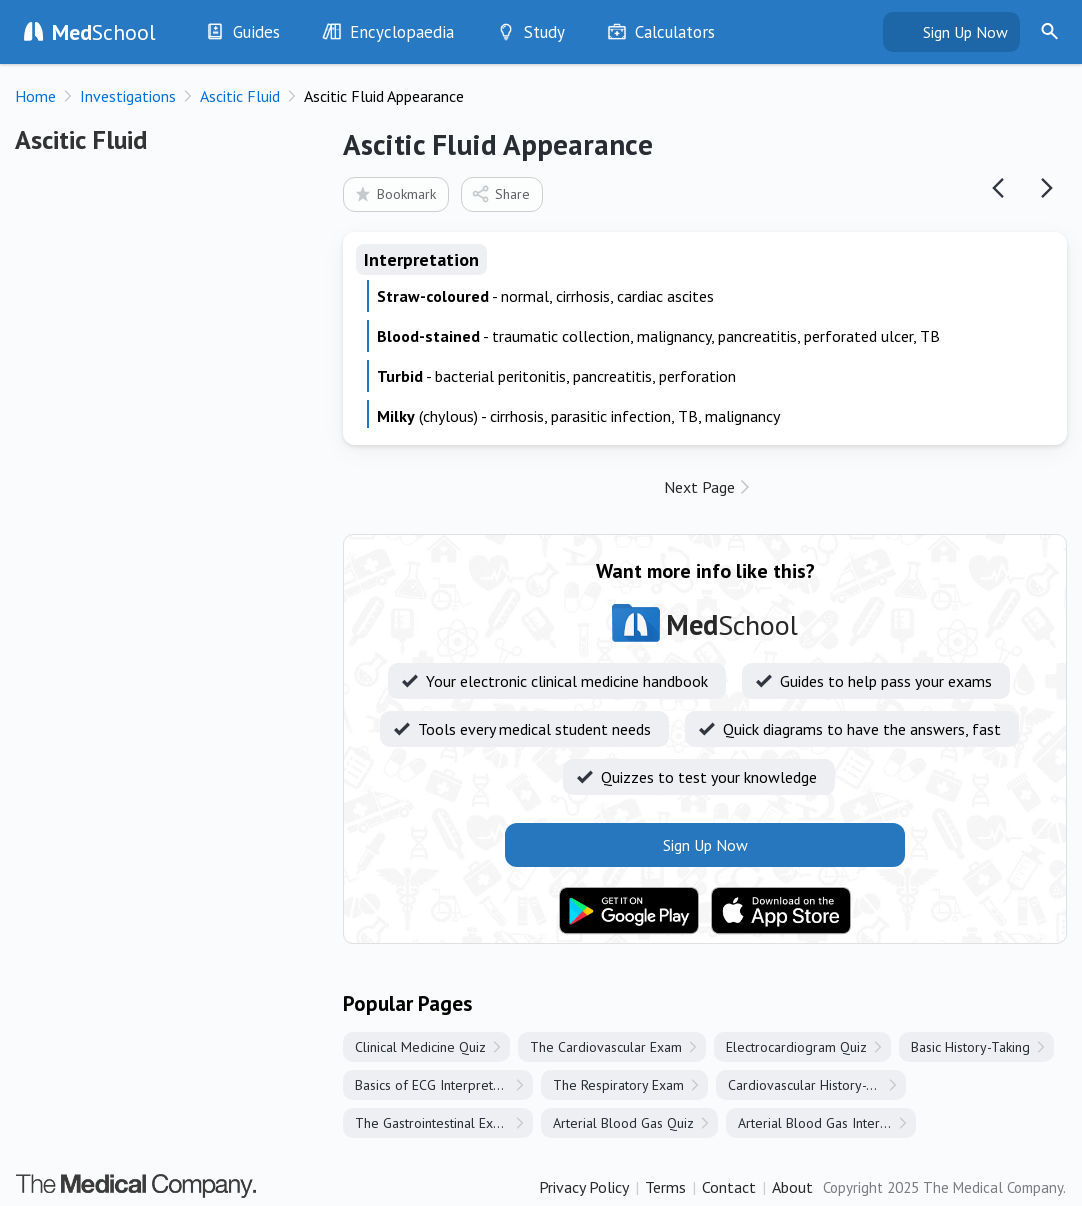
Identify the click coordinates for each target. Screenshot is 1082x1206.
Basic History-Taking (970, 1047)
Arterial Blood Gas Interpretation (827, 1123)
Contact (729, 1187)
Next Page (699, 487)
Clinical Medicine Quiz (420, 1047)
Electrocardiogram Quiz (796, 1047)
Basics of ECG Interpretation (438, 1085)
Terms (665, 1187)
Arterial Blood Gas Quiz (623, 1123)
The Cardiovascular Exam (606, 1047)
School (104, 32)
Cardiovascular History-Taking (816, 1085)
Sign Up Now (965, 32)
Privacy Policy (584, 1187)
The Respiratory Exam (618, 1085)
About (792, 1187)
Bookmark (394, 193)
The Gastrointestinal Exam (433, 1123)
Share (500, 193)
